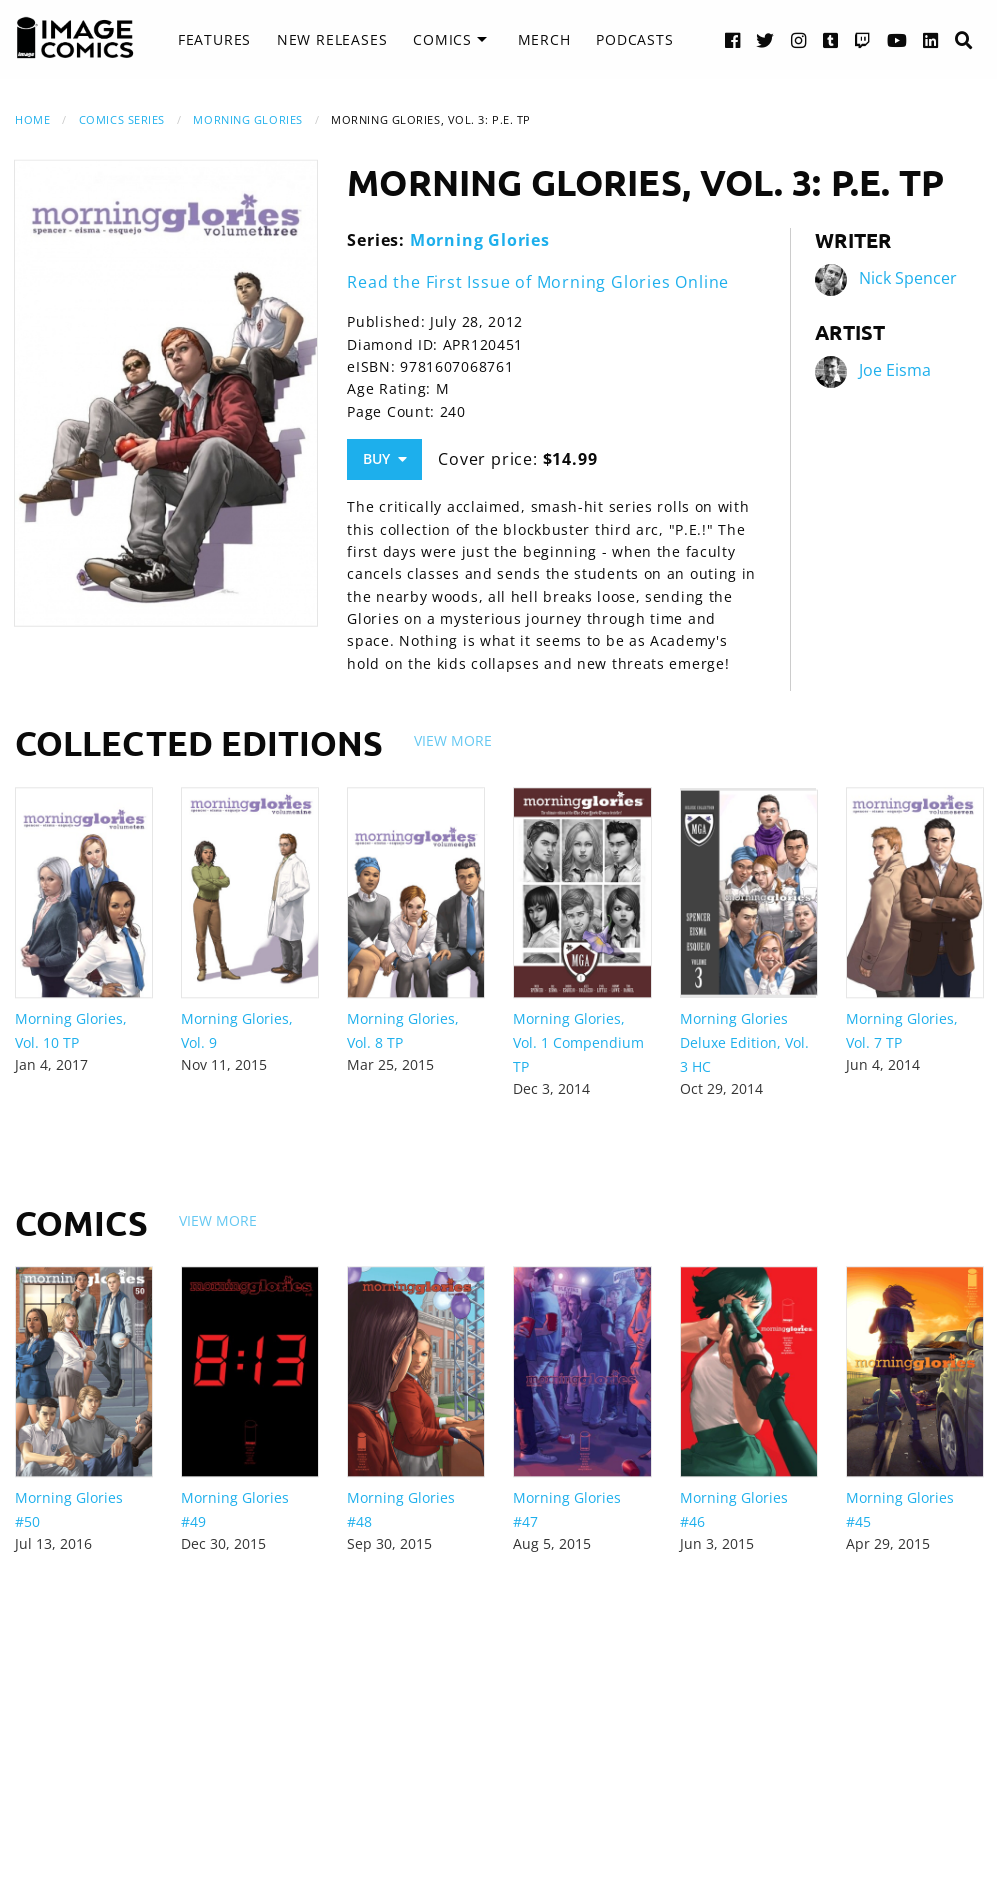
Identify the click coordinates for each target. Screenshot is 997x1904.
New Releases (332, 39)
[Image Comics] (75, 38)
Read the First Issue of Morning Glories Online (538, 282)
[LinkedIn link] (931, 39)
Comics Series (122, 119)
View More (453, 740)
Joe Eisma (895, 370)
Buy (385, 458)
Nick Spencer (908, 278)
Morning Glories (247, 119)
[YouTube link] (897, 39)
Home (32, 119)
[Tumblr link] (831, 39)
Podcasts (634, 39)
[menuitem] (214, 40)
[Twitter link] (765, 39)
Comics (442, 39)
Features (214, 39)
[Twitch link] (863, 39)
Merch (544, 39)
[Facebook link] (733, 39)
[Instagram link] (799, 39)
